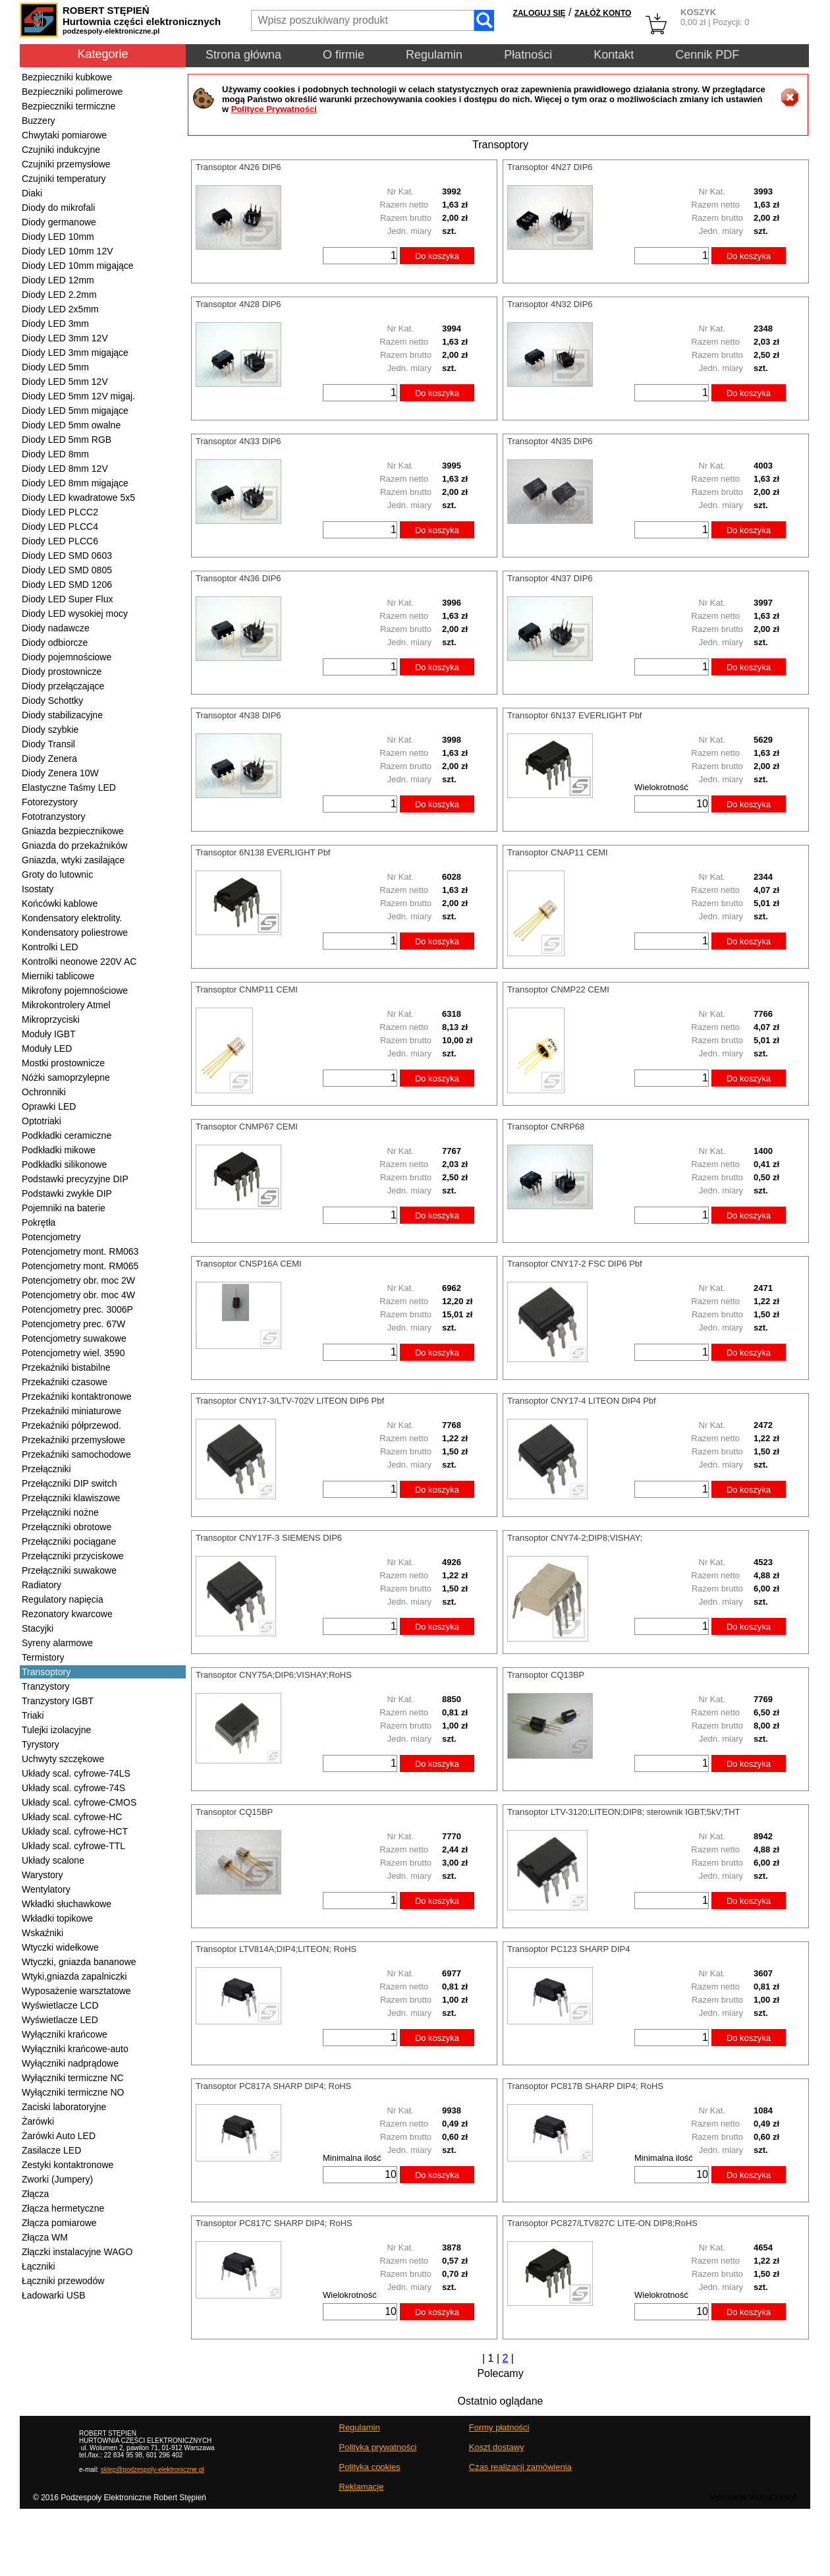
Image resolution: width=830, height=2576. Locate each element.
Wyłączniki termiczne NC (73, 2078)
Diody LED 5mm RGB (66, 439)
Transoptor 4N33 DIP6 (238, 441)
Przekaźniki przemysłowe (73, 1440)
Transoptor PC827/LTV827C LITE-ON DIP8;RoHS (602, 2223)
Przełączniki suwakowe (69, 1570)
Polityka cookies (370, 2467)
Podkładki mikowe (59, 1150)
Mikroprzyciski (51, 1019)
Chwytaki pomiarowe (64, 135)
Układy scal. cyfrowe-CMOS (79, 1802)
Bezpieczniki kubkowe (67, 77)
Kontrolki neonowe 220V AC (79, 961)
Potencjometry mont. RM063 (80, 1251)
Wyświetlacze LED (60, 2020)
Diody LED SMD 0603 (67, 555)
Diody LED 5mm (55, 367)
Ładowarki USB (54, 2295)
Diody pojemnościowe (66, 657)
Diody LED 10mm (58, 236)
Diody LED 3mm (55, 323)
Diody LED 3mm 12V (65, 338)
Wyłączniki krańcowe (64, 2034)
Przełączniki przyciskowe (73, 1556)
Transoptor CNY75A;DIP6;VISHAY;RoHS (274, 1675)
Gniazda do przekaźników (74, 845)
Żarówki (38, 2121)
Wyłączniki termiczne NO (73, 2092)
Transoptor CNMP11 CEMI (247, 989)
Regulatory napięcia (62, 1599)
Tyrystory (40, 1744)
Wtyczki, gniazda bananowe (79, 1962)
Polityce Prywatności (274, 109)
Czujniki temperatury (64, 178)
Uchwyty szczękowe (63, 1759)
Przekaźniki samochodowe (76, 1454)
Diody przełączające (63, 686)
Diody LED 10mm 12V (67, 251)
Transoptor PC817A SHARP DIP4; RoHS (273, 2086)
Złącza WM (45, 2237)
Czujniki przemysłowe (66, 164)
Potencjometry (51, 1237)
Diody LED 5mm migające (75, 410)
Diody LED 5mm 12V (65, 381)
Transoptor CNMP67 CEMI (247, 1126)
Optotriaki (41, 1121)
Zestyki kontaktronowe (67, 2165)
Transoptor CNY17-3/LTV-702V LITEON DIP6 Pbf (290, 1401)
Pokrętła (38, 1222)
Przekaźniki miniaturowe (71, 1411)
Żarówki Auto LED (59, 2136)
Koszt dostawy (496, 2447)
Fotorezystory (50, 802)
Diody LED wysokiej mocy (75, 613)
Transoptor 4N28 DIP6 (238, 304)
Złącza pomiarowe (59, 2223)
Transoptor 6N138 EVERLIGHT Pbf (263, 852)
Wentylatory (46, 1889)
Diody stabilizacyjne (62, 715)
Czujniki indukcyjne (61, 149)
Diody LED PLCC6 (60, 541)
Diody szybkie (50, 729)
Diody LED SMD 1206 (67, 584)
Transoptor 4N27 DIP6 (550, 167)
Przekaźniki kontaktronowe (77, 1396)
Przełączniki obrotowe (66, 1527)
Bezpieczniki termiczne (68, 106)
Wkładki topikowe (57, 1918)
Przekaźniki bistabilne (66, 1367)
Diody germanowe (59, 222)
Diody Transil (48, 744)
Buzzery (38, 120)
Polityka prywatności (378, 2447)
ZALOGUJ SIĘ (539, 13)
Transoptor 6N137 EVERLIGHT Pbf (574, 715)
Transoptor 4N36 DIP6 (238, 578)
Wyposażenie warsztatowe (76, 1991)
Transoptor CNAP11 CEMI (557, 852)
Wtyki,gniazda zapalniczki (74, 1976)
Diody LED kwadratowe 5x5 (78, 497)
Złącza (35, 2194)
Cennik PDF (707, 54)
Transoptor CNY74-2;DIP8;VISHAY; (574, 1538)
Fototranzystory (53, 816)
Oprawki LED (49, 1106)
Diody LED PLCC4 (60, 526)
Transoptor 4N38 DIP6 (238, 715)
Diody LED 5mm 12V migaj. (78, 396)
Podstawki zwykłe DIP (67, 1193)
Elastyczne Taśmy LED (69, 787)
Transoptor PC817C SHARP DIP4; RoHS (274, 2223)
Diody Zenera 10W (60, 773)
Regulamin (434, 54)
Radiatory (41, 1585)
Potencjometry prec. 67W (73, 1324)
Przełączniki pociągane (69, 1541)
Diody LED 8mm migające (75, 483)
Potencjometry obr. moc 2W (78, 1280)
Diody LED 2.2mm (59, 294)
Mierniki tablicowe (58, 976)
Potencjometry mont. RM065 (80, 1266)
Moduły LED (47, 1048)
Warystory (42, 1875)
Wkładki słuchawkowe (66, 1904)
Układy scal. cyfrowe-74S (73, 1788)
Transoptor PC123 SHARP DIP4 (568, 1949)
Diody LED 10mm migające (78, 265)
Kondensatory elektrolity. (72, 918)
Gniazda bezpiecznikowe (73, 831)
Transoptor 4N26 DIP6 (238, 167)
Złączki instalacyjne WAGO (77, 2252)
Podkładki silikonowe (64, 1164)
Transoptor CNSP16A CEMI (249, 1264)
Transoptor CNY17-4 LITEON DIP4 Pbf (581, 1401)
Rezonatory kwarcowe (67, 1614)
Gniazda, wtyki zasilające (73, 860)
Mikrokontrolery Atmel (66, 1005)
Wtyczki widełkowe (60, 1947)
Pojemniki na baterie (63, 1208)
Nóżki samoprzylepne (66, 1077)
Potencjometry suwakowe (74, 1338)
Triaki (33, 1715)
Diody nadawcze (56, 628)
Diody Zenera (49, 758)
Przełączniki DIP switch (69, 1483)
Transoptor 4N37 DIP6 (550, 578)
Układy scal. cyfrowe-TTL (73, 1846)
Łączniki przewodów (63, 2280)
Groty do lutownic (57, 874)
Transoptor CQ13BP (545, 1675)
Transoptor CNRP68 (545, 1126)
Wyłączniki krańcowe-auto (75, 2049)
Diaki (32, 193)
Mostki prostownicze (63, 1063)
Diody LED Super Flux (67, 599)
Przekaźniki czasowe (64, 1382)
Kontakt (614, 54)
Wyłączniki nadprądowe (70, 2063)
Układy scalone (53, 1860)
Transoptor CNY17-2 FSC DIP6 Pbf (574, 1264)
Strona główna (243, 54)
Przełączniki (46, 1469)
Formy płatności (499, 2427)
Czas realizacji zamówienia (520, 2467)
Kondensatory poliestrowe (75, 932)
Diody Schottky (52, 700)
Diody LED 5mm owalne (71, 425)
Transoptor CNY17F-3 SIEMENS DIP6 (269, 1538)
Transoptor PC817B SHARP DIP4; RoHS (585, 2086)
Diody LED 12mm (58, 280)
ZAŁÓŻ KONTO (602, 13)
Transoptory (46, 1672)
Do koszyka (437, 256)
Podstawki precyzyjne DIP (75, 1179)
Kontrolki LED (50, 947)
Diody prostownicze (61, 671)
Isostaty (37, 889)
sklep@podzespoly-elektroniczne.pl (152, 2469)
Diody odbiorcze (55, 642)
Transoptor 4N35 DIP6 (550, 441)
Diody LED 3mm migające (75, 352)
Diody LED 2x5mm (60, 309)
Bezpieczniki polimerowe (72, 91)
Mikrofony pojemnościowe (75, 990)
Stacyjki (37, 1628)
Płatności (528, 54)
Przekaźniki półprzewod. (71, 1425)
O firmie (343, 54)
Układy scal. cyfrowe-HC (72, 1817)
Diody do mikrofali (58, 207)
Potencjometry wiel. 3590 (73, 1353)
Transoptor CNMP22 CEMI (558, 989)
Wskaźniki (42, 1933)
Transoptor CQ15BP (234, 1812)
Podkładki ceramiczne (66, 1135)
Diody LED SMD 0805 (67, 570)
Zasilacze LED (51, 2150)
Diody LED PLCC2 (60, 512)
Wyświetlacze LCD (60, 2005)
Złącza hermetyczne (63, 2208)
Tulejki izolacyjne (56, 1730)
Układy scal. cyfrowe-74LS (76, 1773)
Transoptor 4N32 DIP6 (550, 304)
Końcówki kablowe (59, 903)
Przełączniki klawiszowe (71, 1498)
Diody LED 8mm (55, 454)
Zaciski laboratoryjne (64, 2107)
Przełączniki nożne (60, 1512)
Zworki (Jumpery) (57, 2179)
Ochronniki (44, 1092)
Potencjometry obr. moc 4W (78, 1295)
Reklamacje (361, 2487)
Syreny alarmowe (57, 1643)
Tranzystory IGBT (58, 1701)
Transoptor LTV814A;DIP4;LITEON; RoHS (276, 1949)
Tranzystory (46, 1686)
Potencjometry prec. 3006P (77, 1309)
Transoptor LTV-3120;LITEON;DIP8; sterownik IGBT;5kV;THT (623, 1812)
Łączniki (38, 2266)
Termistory (43, 1657)
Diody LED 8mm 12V (65, 468)
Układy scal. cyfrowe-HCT (75, 1831)
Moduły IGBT (49, 1034)
